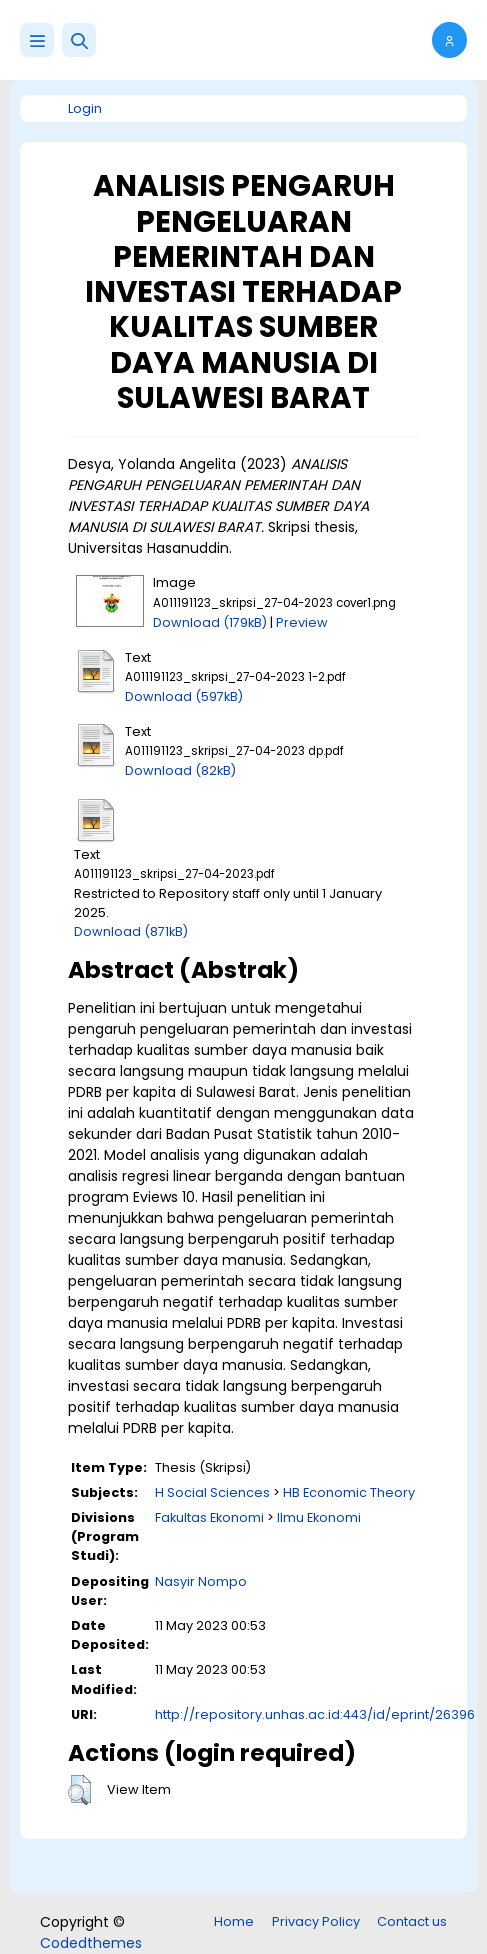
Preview (302, 622)
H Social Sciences (212, 1492)
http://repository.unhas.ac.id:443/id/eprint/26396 (315, 1714)
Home (234, 1921)
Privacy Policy (316, 1921)
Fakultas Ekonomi (209, 1517)
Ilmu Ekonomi (319, 1517)
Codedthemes (91, 1943)
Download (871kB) (131, 931)
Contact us (412, 1921)
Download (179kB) (210, 622)
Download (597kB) (184, 696)
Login (85, 108)
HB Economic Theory (349, 1492)
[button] (79, 40)
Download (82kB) (180, 770)
